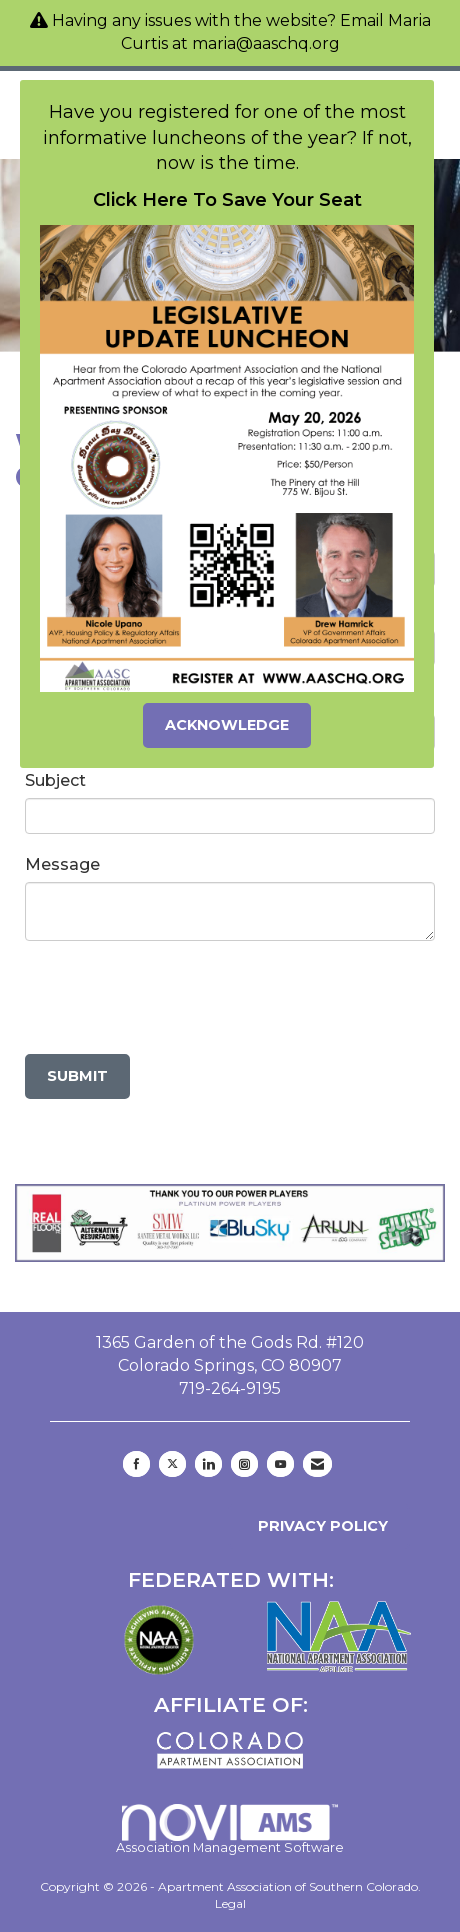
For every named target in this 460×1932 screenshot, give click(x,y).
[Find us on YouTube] (280, 1464)
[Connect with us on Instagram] (244, 1464)
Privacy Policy (319, 1526)
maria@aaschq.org (266, 43)
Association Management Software (230, 1829)
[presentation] (177, 1000)
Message (62, 864)
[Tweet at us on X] (172, 1464)
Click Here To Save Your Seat (227, 200)
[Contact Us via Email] (317, 1464)
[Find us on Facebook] (136, 1464)
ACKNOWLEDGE (227, 725)
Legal (230, 1903)
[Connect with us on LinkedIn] (208, 1464)
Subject (55, 780)
